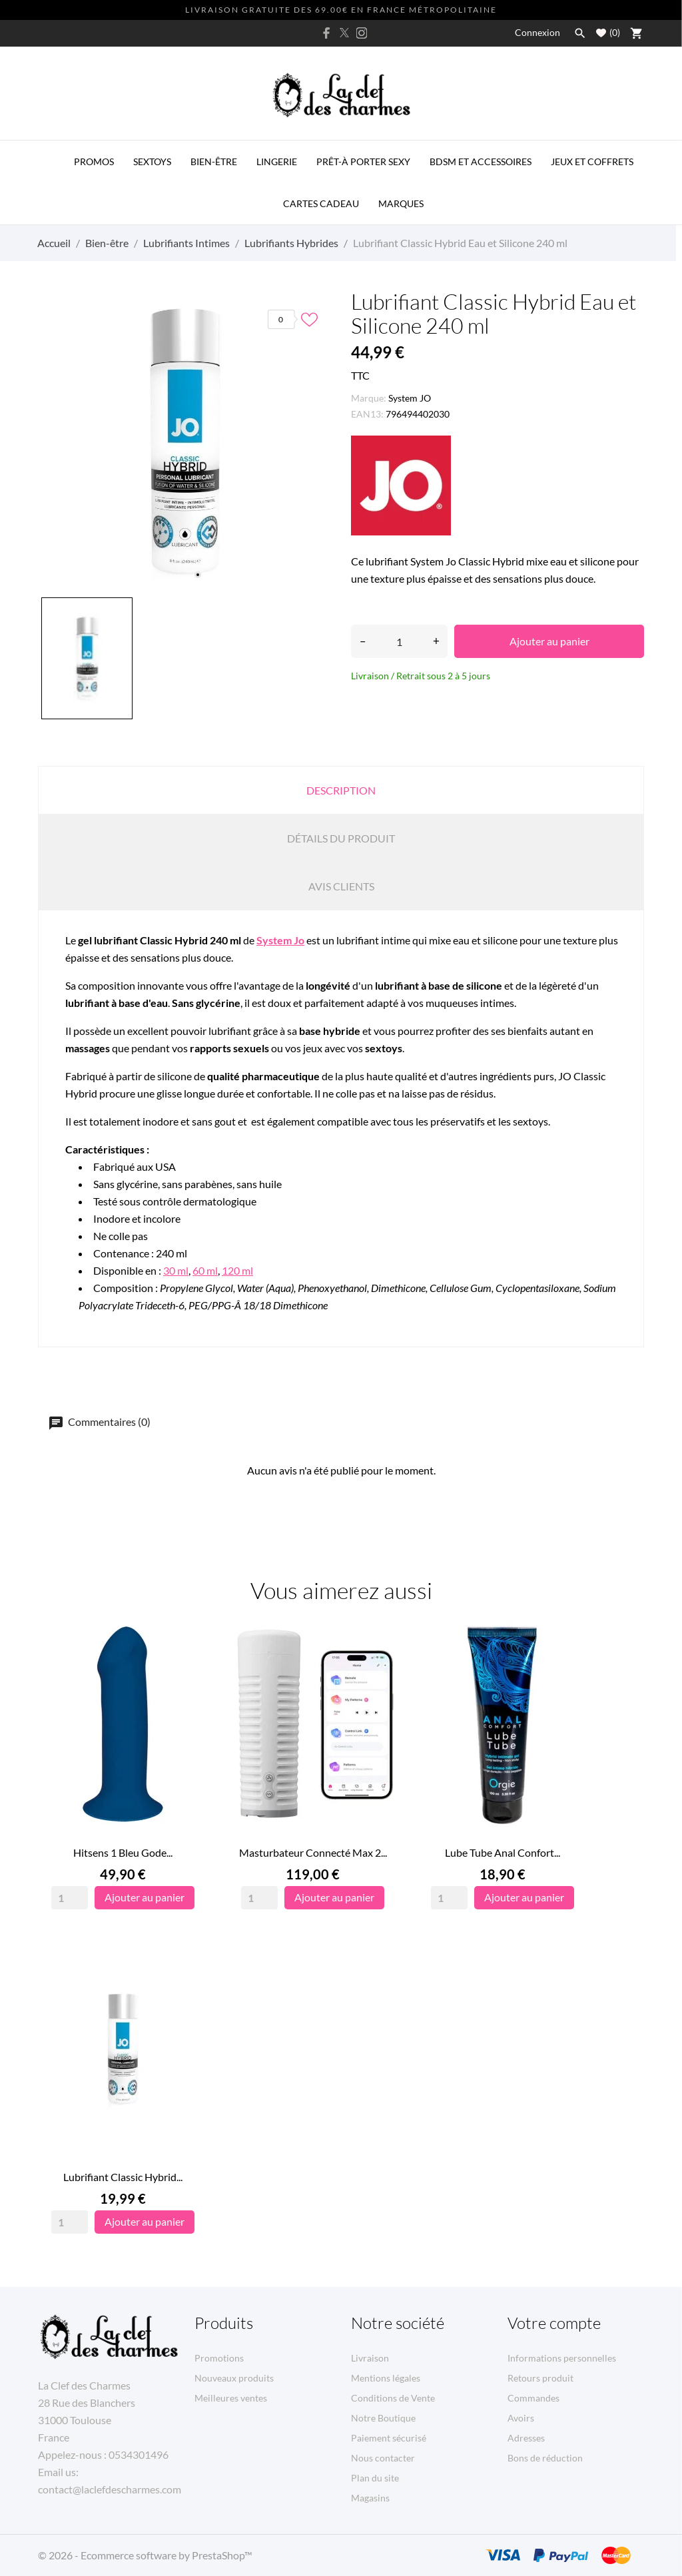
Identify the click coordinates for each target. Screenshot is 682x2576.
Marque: (368, 398)
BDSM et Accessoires (480, 161)
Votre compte (554, 2323)
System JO (409, 398)
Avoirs (521, 2417)
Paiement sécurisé (388, 2437)
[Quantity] (69, 1897)
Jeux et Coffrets (592, 161)
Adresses (526, 2437)
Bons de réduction (545, 2457)
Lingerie (276, 161)
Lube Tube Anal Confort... (502, 1852)
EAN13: (367, 414)
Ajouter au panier (549, 641)
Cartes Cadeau (321, 203)
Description (341, 790)
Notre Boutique (383, 2417)
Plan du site (375, 2477)
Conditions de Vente (393, 2398)
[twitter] (344, 32)
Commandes (533, 2398)
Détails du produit (341, 838)
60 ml (205, 1270)
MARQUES (401, 203)
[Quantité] (399, 641)
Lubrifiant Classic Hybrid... (122, 2176)
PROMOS (94, 161)
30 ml (175, 1270)
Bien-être (213, 161)
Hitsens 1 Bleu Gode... (122, 1852)
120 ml (237, 1270)
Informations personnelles (562, 2358)
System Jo (280, 940)
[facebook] (327, 33)
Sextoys (152, 161)
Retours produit (540, 2378)
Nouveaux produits (234, 2378)
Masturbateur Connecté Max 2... (313, 1852)
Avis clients (341, 886)
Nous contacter (383, 2457)
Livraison (370, 2358)
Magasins (370, 2497)
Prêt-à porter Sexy (363, 161)
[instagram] (361, 33)
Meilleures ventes (230, 2398)
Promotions (219, 2358)
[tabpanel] (184, 440)
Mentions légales (385, 2378)
